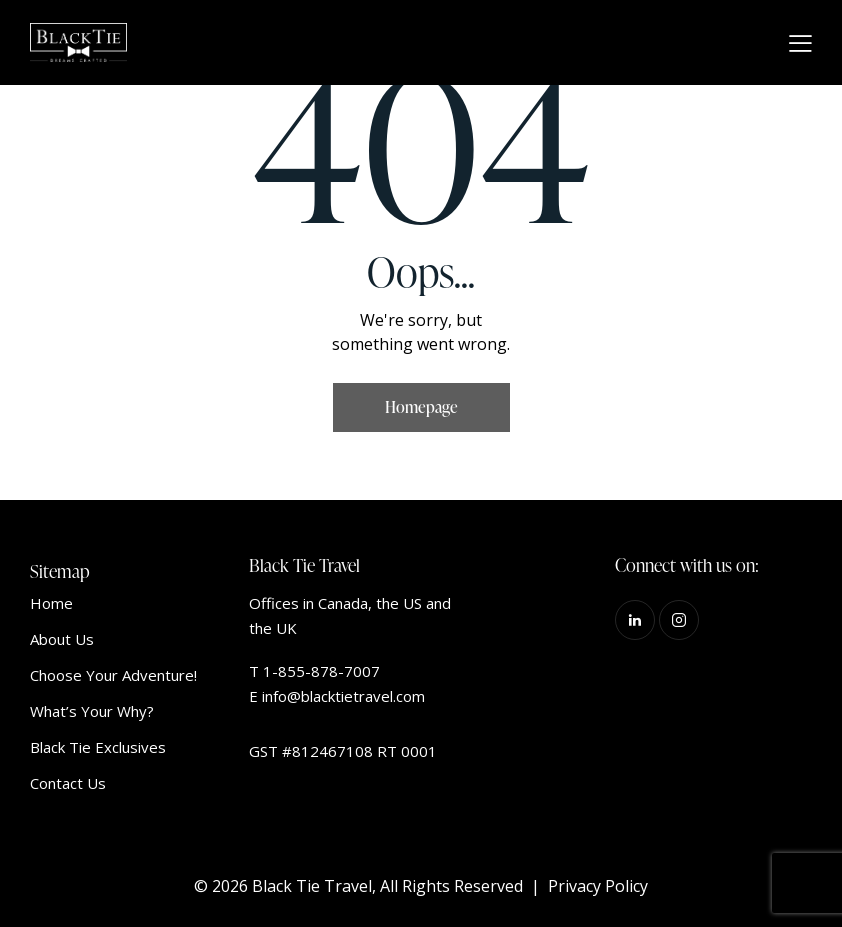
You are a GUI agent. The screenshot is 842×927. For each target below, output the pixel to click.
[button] (800, 43)
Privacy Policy (598, 886)
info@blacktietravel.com (343, 696)
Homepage (421, 407)
